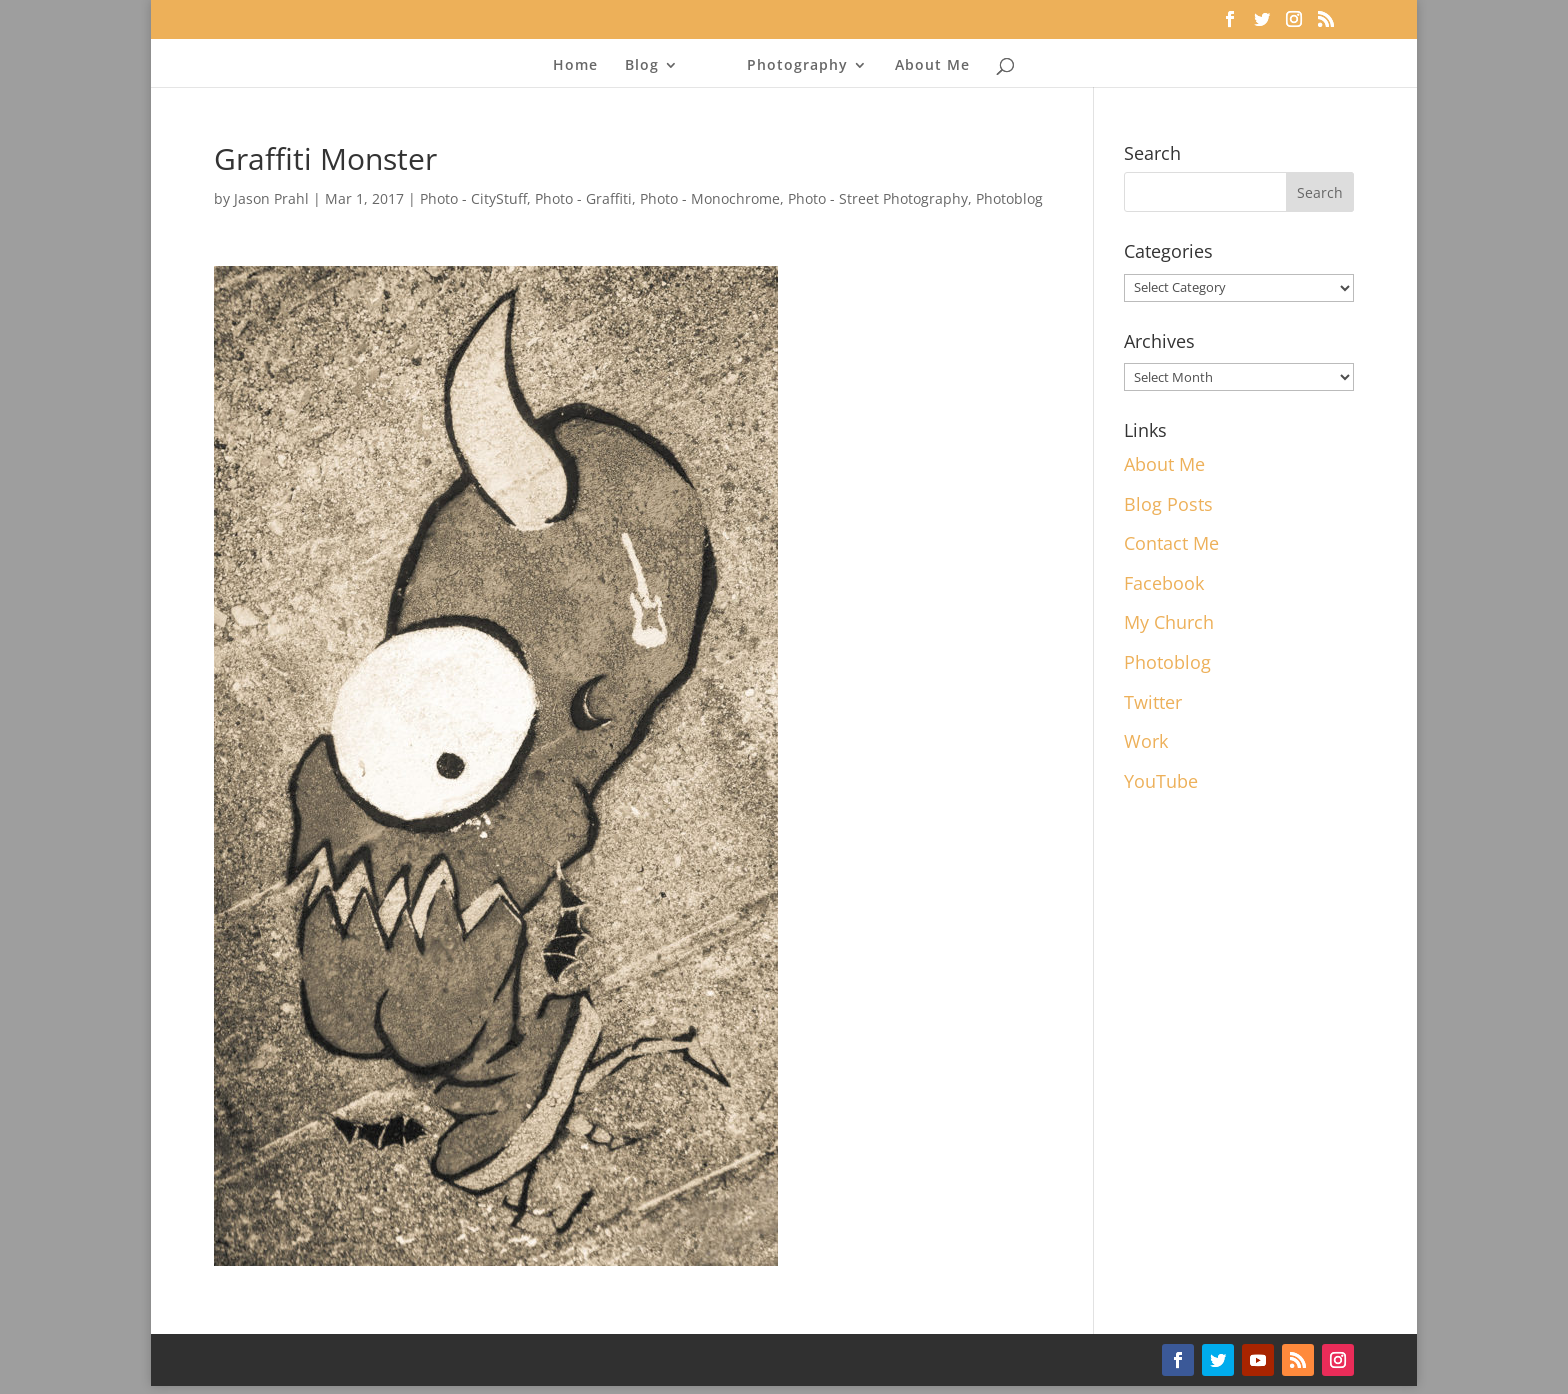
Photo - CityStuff (473, 198)
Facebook (1164, 583)
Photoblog (1009, 198)
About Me (932, 66)
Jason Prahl (271, 198)
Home (575, 66)
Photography (797, 66)
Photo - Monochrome (710, 198)
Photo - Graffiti (583, 198)
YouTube (1161, 781)
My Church (1169, 622)
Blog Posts (1168, 504)
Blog (642, 66)
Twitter (1153, 702)
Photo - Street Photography (878, 198)
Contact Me (1171, 543)
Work (1146, 741)
